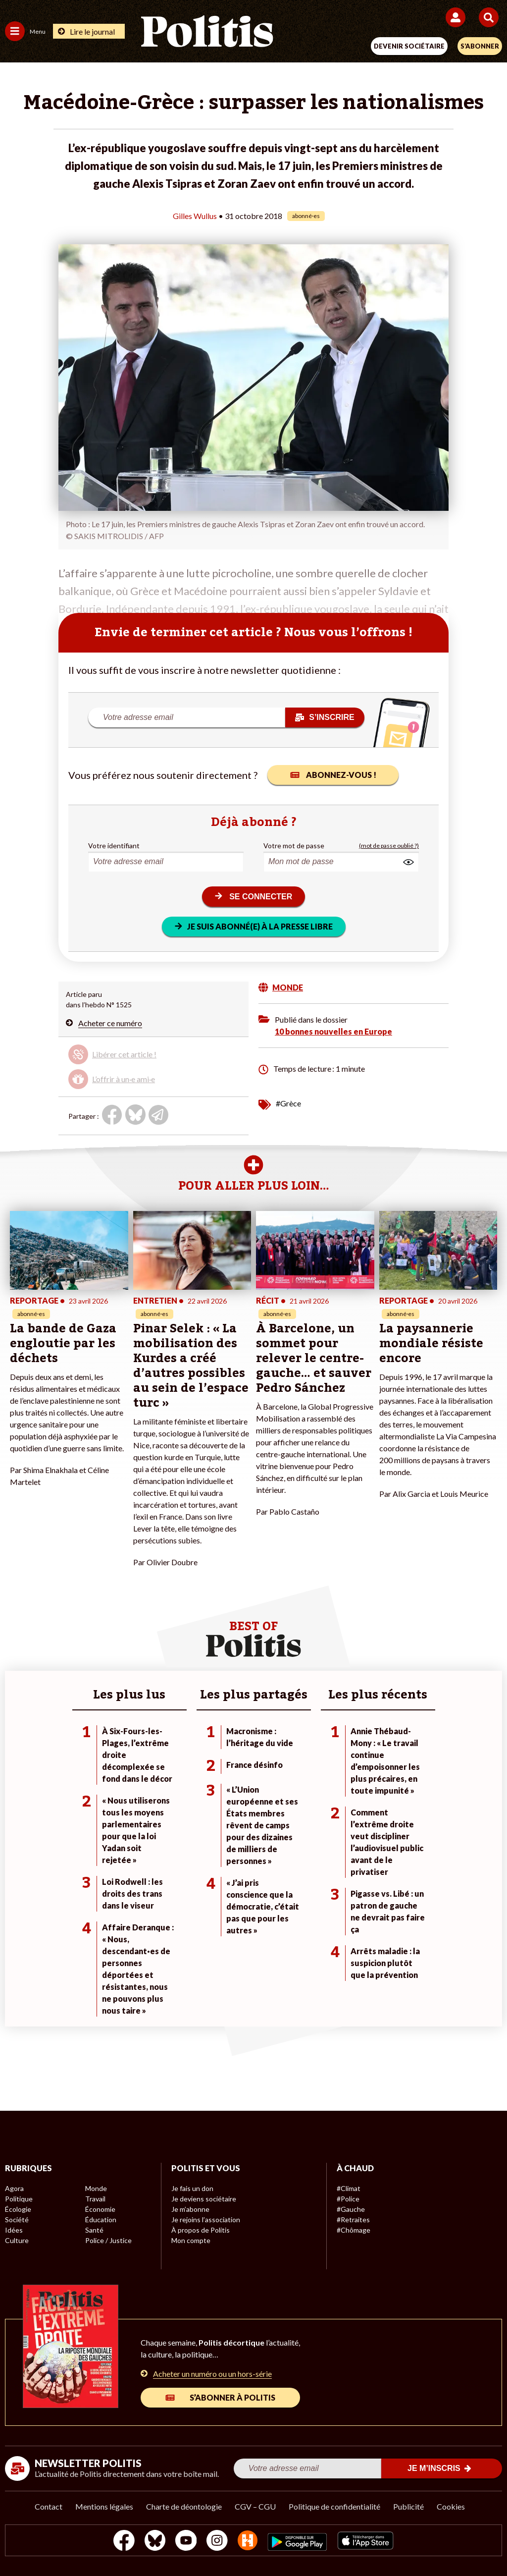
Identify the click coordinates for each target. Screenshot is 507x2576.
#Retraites (353, 2219)
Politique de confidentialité (334, 2506)
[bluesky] (155, 2541)
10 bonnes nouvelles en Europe (333, 1031)
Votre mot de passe (293, 845)
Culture (17, 2240)
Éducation (100, 2219)
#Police (348, 2198)
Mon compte (190, 2240)
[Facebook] (124, 2541)
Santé (94, 2230)
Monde (96, 2188)
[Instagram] (217, 2541)
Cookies (451, 2506)
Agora (14, 2188)
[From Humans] (247, 2541)
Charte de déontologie (184, 2506)
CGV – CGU (255, 2506)
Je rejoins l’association (205, 2219)
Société (17, 2219)
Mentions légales (104, 2506)
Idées (14, 2230)
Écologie (18, 2209)
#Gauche (351, 2209)
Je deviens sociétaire (203, 2198)
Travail (95, 2198)
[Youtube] (186, 2541)
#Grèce (288, 1103)
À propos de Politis (200, 2230)
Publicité (408, 2506)
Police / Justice (108, 2240)
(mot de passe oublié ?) (389, 845)
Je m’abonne (190, 2209)
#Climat (348, 2188)
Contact (48, 2506)
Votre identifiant (114, 845)
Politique (19, 2198)
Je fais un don (192, 2188)
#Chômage (353, 2230)
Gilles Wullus (195, 215)
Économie (100, 2209)
